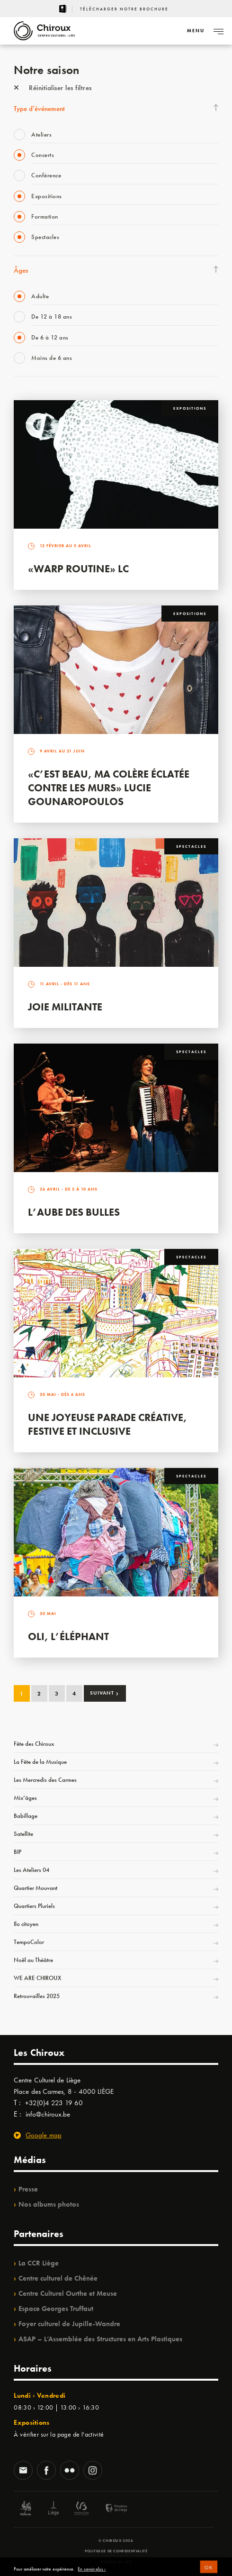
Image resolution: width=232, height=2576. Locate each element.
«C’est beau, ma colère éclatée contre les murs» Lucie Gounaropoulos (108, 787)
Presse (28, 2189)
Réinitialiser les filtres (53, 87)
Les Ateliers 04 (31, 1870)
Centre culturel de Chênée (58, 2278)
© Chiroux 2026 (115, 2540)
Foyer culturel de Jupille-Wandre (69, 2323)
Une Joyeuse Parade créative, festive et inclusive (107, 1424)
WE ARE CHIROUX (37, 1978)
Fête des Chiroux (34, 1744)
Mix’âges (25, 1798)
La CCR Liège (38, 2263)
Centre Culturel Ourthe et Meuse (67, 2293)
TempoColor (29, 1942)
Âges (21, 270)
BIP (17, 1852)
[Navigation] (195, 31)
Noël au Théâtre (33, 1960)
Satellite (23, 1834)
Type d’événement (39, 108)
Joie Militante (65, 1007)
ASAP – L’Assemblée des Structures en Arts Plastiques (100, 2339)
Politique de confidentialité (116, 2550)
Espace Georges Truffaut (55, 2308)
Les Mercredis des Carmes (45, 1780)
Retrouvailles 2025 (37, 1996)
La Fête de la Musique (40, 1762)
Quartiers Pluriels (34, 1906)
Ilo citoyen (26, 1924)
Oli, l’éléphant (68, 1636)
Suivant (104, 1692)
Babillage (25, 1816)
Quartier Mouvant (35, 1888)
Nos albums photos (48, 2204)
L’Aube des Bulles (74, 1212)
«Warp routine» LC (78, 569)
